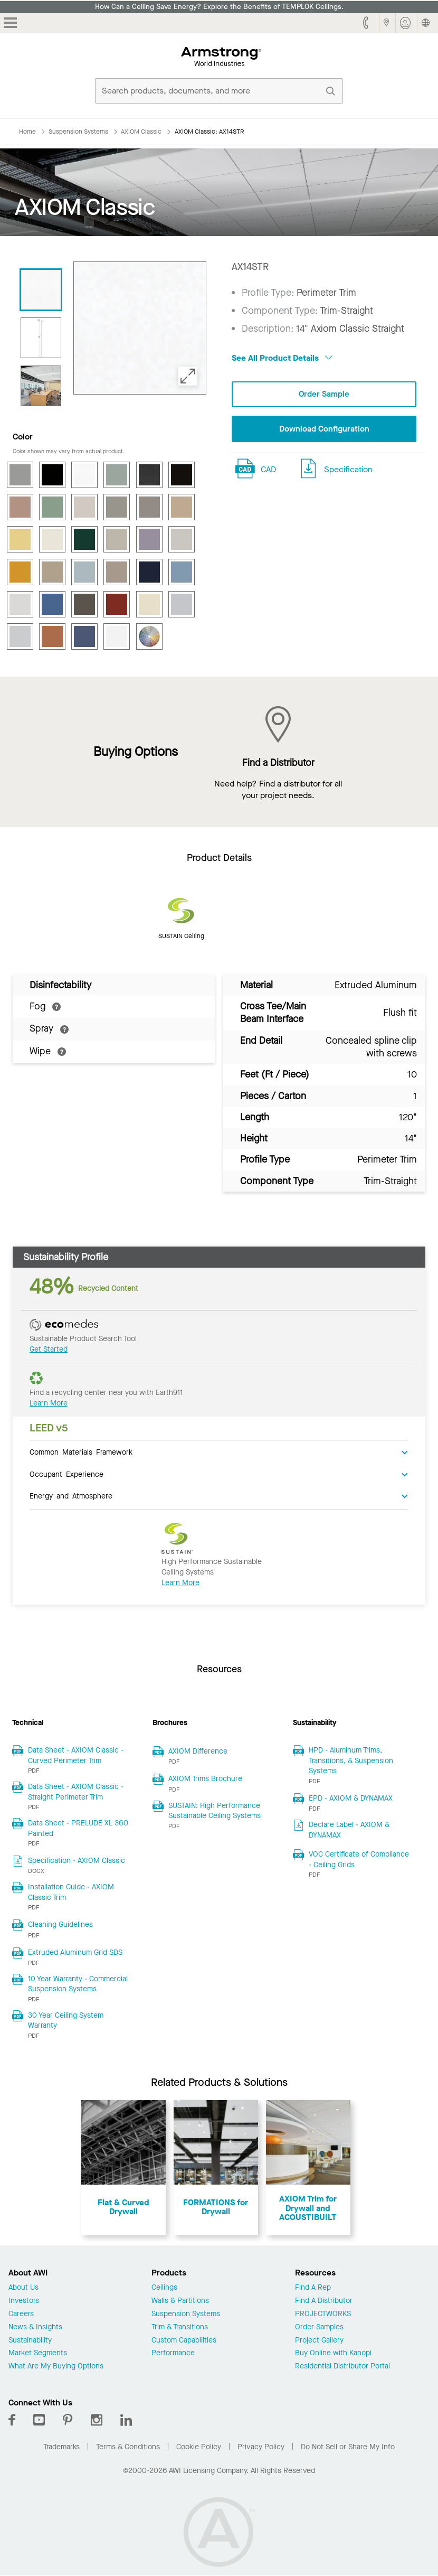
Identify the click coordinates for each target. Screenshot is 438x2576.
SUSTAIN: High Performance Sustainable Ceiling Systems (214, 1811)
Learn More (49, 1403)
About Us (23, 2287)
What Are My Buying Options (55, 2366)
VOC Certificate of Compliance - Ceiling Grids (359, 1859)
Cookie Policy (198, 2447)
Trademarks (61, 2447)
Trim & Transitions (179, 2327)
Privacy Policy (260, 2447)
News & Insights (35, 2327)
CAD (268, 469)
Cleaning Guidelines (60, 1924)
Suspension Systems (185, 2314)
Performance (173, 2353)
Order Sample (324, 394)
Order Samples (319, 2327)
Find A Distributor (324, 2301)
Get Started (49, 1349)
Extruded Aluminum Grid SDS (75, 1952)
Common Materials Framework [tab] (81, 1451)
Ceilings (164, 2287)
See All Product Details (282, 357)
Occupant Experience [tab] (66, 1473)
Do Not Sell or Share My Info (348, 2447)
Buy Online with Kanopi (333, 2353)
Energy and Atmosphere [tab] (71, 1495)
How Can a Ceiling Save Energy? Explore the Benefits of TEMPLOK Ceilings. (219, 7)
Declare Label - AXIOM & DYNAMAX (349, 1830)
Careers (21, 2314)
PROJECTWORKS (323, 2314)
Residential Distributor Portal (342, 2366)
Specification (348, 469)
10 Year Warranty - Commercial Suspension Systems (78, 1984)
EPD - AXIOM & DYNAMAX (351, 1798)
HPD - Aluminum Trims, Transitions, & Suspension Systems (351, 1760)
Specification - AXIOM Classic (76, 1861)
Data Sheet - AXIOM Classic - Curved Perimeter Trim (75, 1755)
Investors (23, 2301)
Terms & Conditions (128, 2447)
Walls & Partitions (180, 2301)
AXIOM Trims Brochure (205, 1779)
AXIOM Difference (197, 1751)
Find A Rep (313, 2287)
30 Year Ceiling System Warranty (65, 2020)
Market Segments (37, 2353)
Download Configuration (324, 429)
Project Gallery (319, 2340)
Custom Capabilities (183, 2340)
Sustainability (30, 2340)
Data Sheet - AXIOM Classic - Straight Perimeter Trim (75, 1792)
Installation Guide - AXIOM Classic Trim (71, 1892)
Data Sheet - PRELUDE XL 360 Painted (78, 1828)
